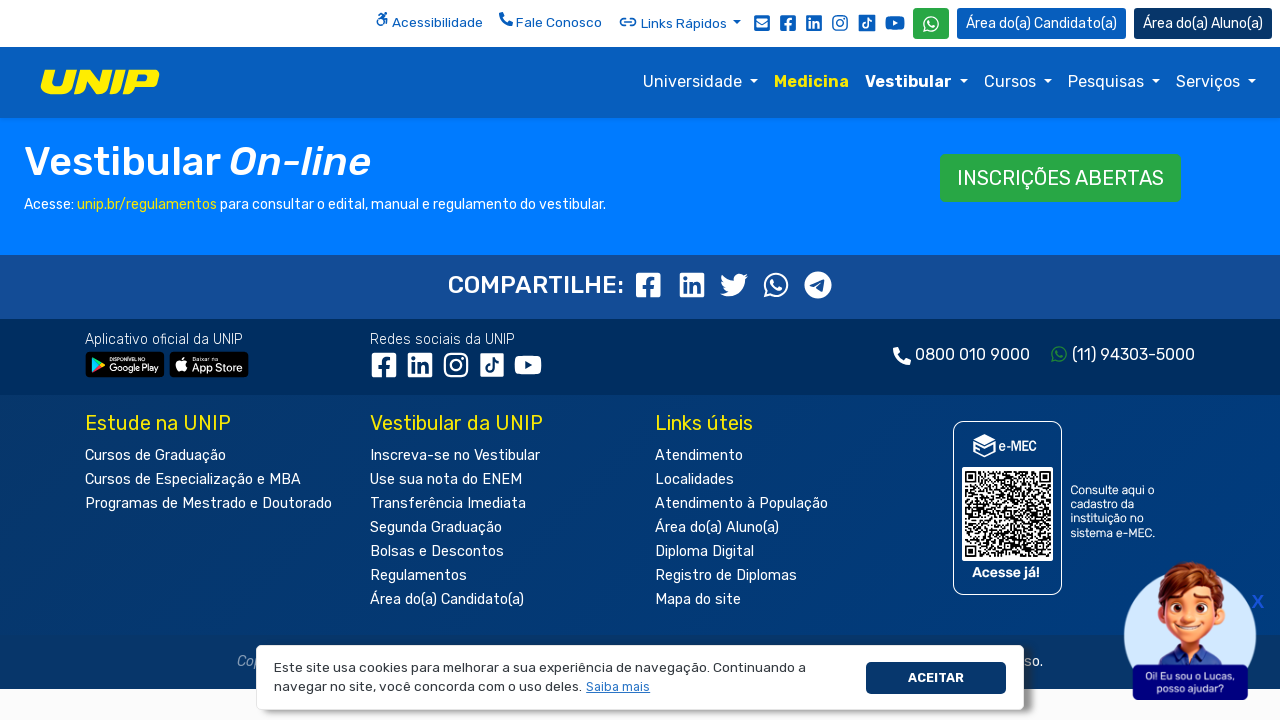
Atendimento (699, 455)
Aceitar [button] (936, 677)
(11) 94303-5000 (1133, 354)
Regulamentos (418, 575)
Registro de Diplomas (726, 575)
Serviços (1210, 81)
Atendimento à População (741, 503)
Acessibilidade (429, 21)
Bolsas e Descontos (437, 551)
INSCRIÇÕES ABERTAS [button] (1060, 178)
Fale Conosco (550, 21)
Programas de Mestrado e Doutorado (208, 503)
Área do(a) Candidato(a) (447, 599)
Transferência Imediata (448, 503)
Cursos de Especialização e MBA (193, 479)
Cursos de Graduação (155, 455)
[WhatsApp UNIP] (931, 23)
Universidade (694, 81)
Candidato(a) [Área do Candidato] (1041, 23)
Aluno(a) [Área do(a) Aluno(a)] (1203, 23)
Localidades (694, 479)
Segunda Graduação (436, 527)
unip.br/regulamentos (147, 204)
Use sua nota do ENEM (446, 479)
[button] (618, 687)
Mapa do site (698, 599)
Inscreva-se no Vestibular (455, 455)
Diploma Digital (704, 551)
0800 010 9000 (972, 354)
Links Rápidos (674, 22)
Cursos (1012, 81)
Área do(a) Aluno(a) (717, 527)
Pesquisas (1108, 81)
